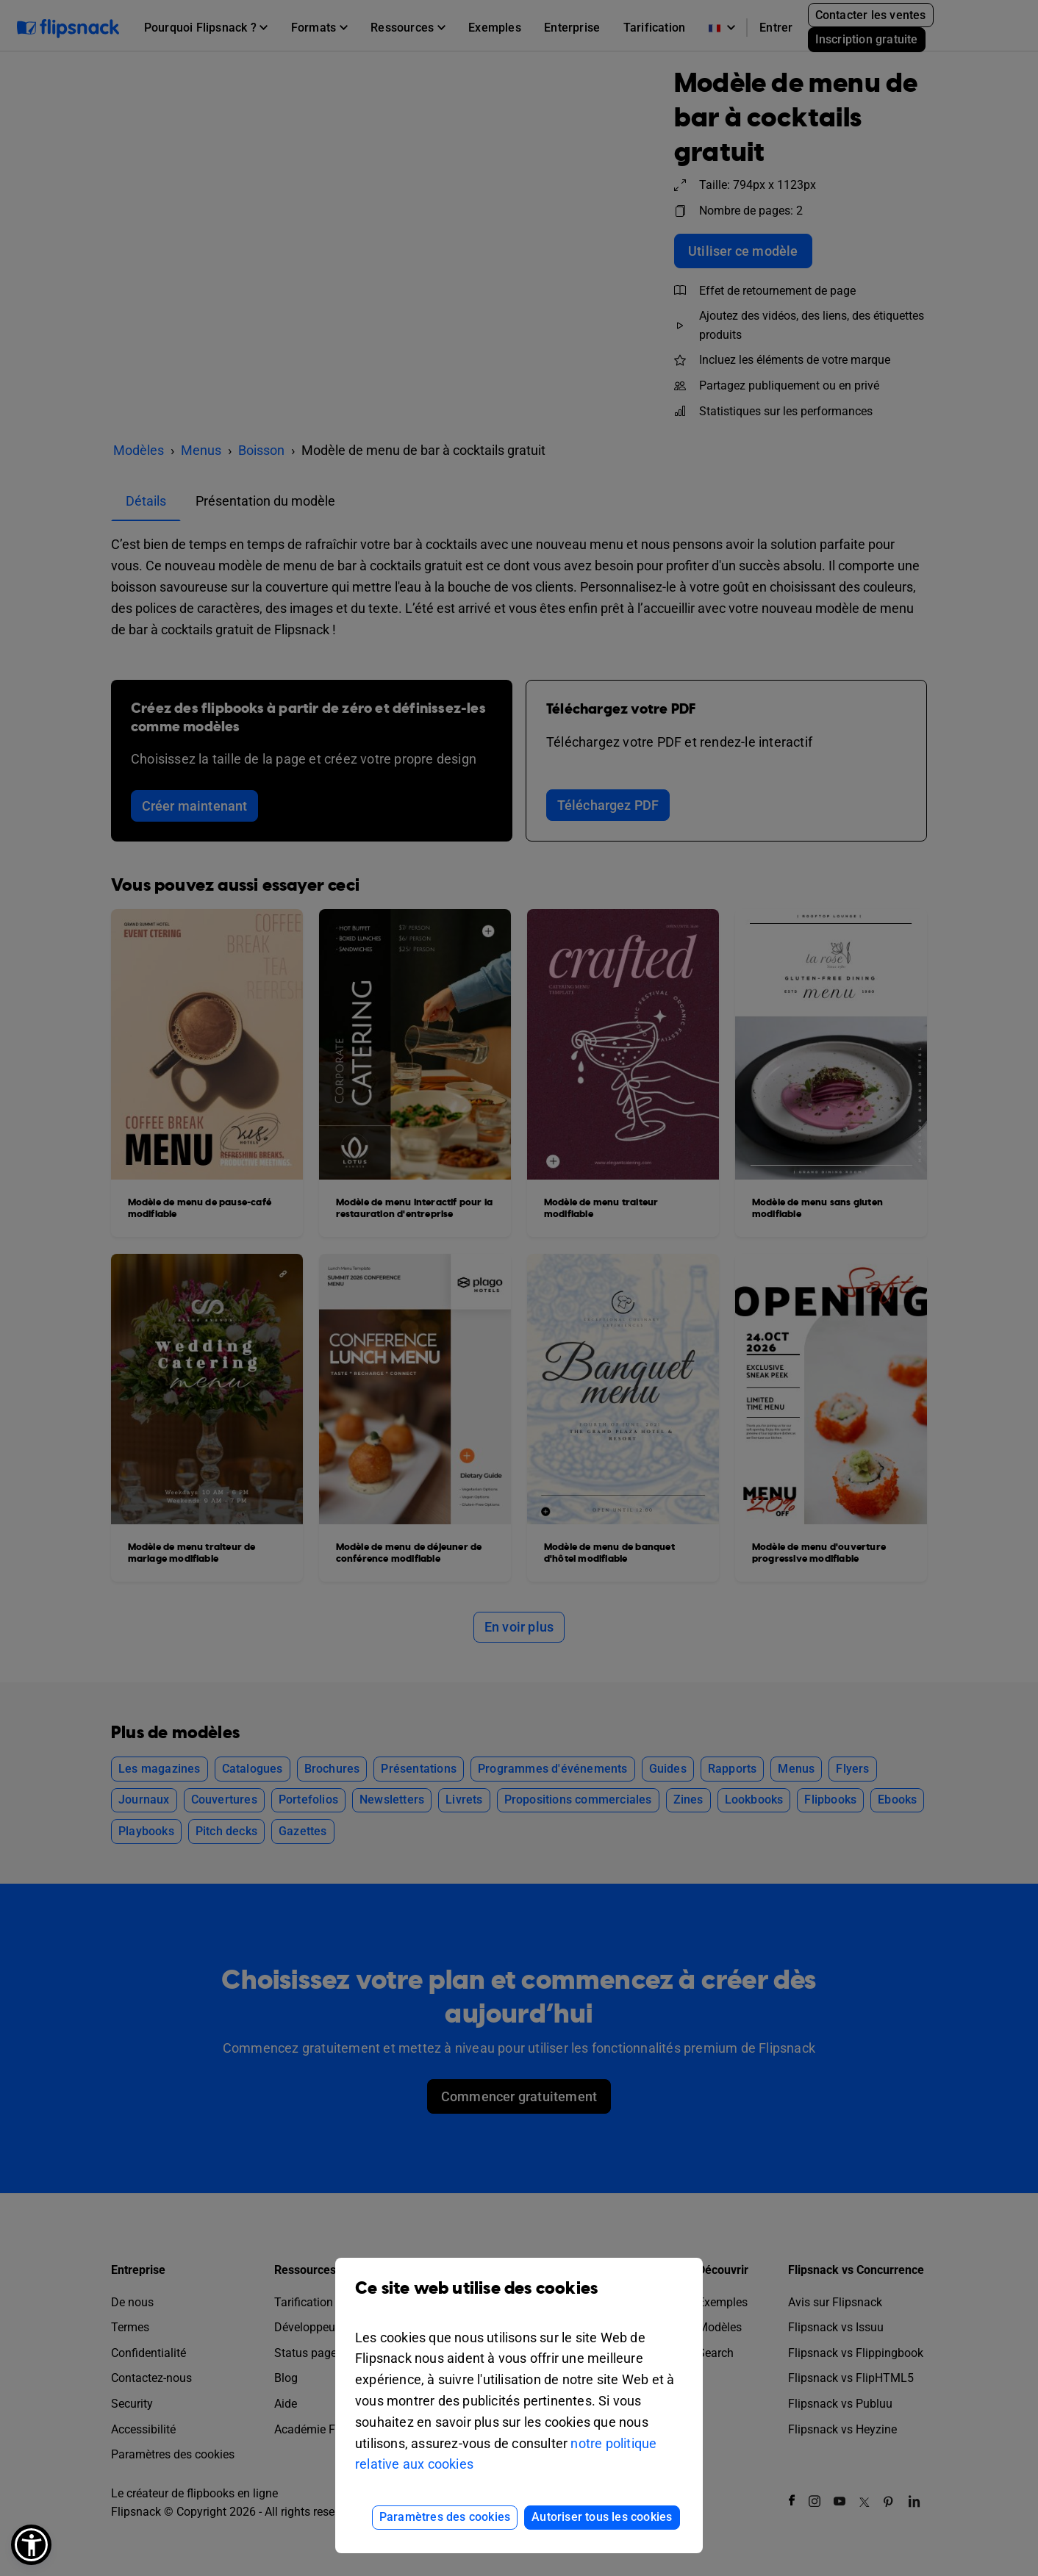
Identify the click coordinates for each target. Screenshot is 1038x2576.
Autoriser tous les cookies (601, 2517)
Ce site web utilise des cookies (519, 2299)
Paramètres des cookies (444, 2517)
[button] (31, 2544)
